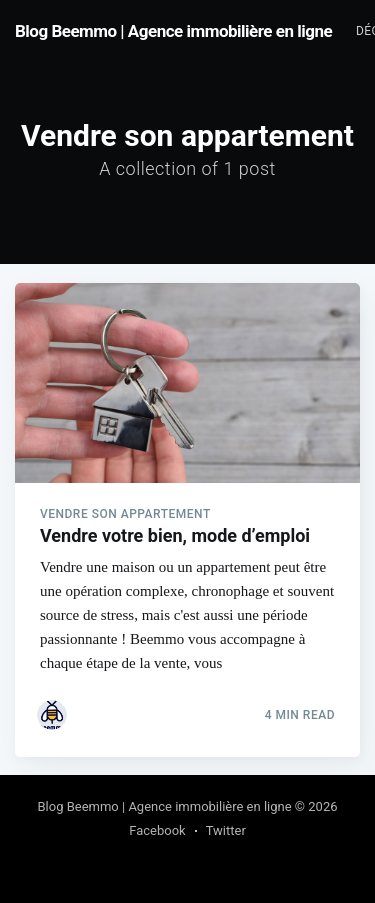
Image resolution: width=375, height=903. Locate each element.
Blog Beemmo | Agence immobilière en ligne (173, 31)
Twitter (226, 830)
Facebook (157, 830)
